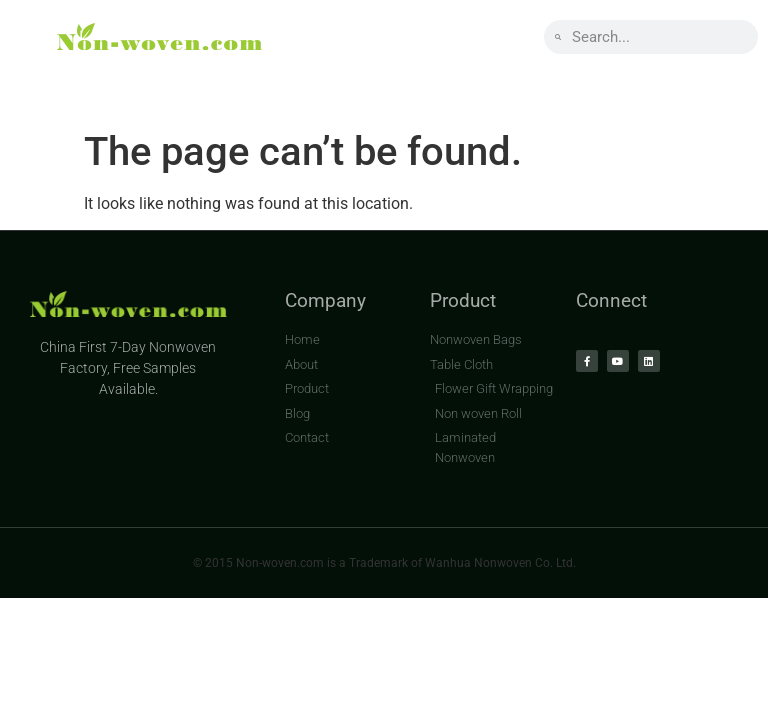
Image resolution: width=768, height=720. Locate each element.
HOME (64, 86)
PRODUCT (302, 86)
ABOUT (176, 86)
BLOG (422, 86)
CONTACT (540, 86)
